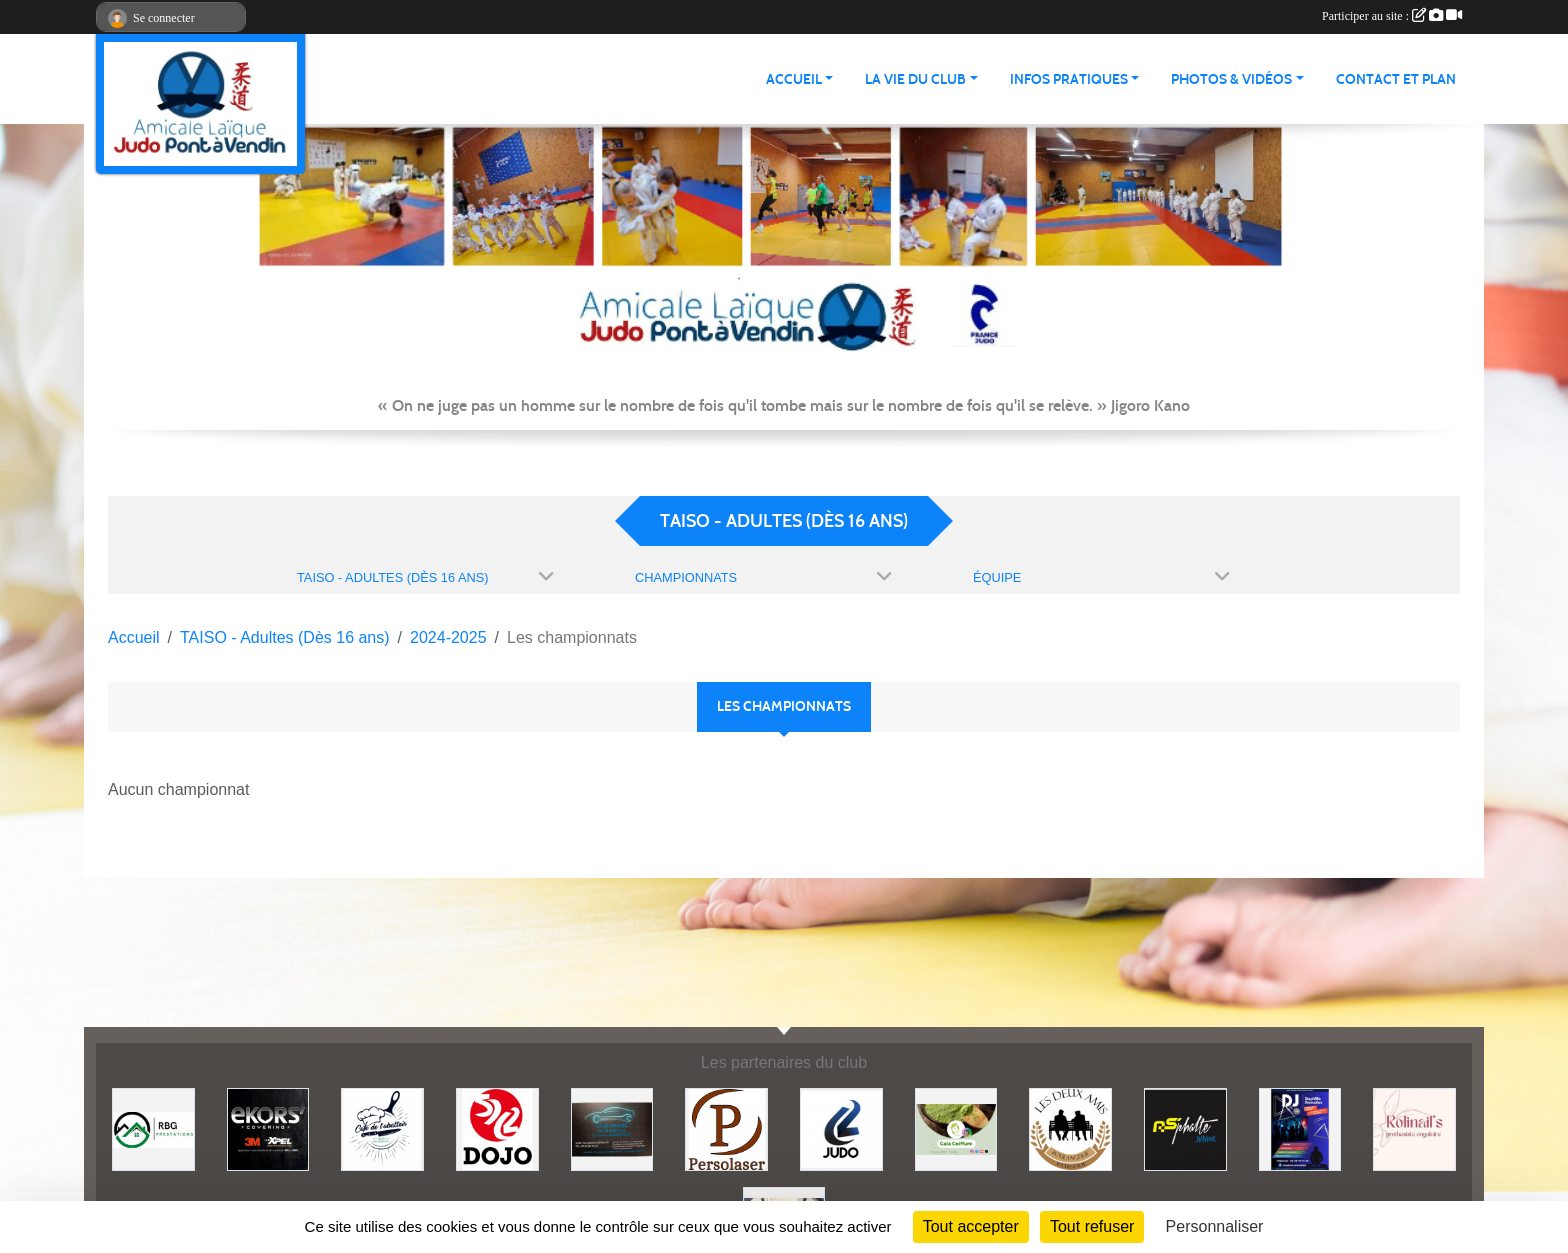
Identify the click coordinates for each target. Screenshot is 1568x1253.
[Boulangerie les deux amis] (1070, 1128)
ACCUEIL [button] (794, 79)
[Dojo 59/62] (497, 1128)
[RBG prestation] (153, 1128)
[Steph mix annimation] (1300, 1128)
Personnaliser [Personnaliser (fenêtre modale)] (1215, 1226)
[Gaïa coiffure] (956, 1128)
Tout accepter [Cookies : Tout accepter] (971, 1226)
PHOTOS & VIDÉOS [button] (1231, 79)
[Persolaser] (726, 1128)
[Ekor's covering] (268, 1128)
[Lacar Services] (612, 1128)
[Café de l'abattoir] (382, 1128)
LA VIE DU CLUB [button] (915, 79)
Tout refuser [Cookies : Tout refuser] (1092, 1226)
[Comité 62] (841, 1128)
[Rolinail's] (1414, 1128)
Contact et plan (1396, 79)
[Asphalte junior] (1185, 1128)
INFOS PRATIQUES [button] (1069, 79)
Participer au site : (1392, 16)
